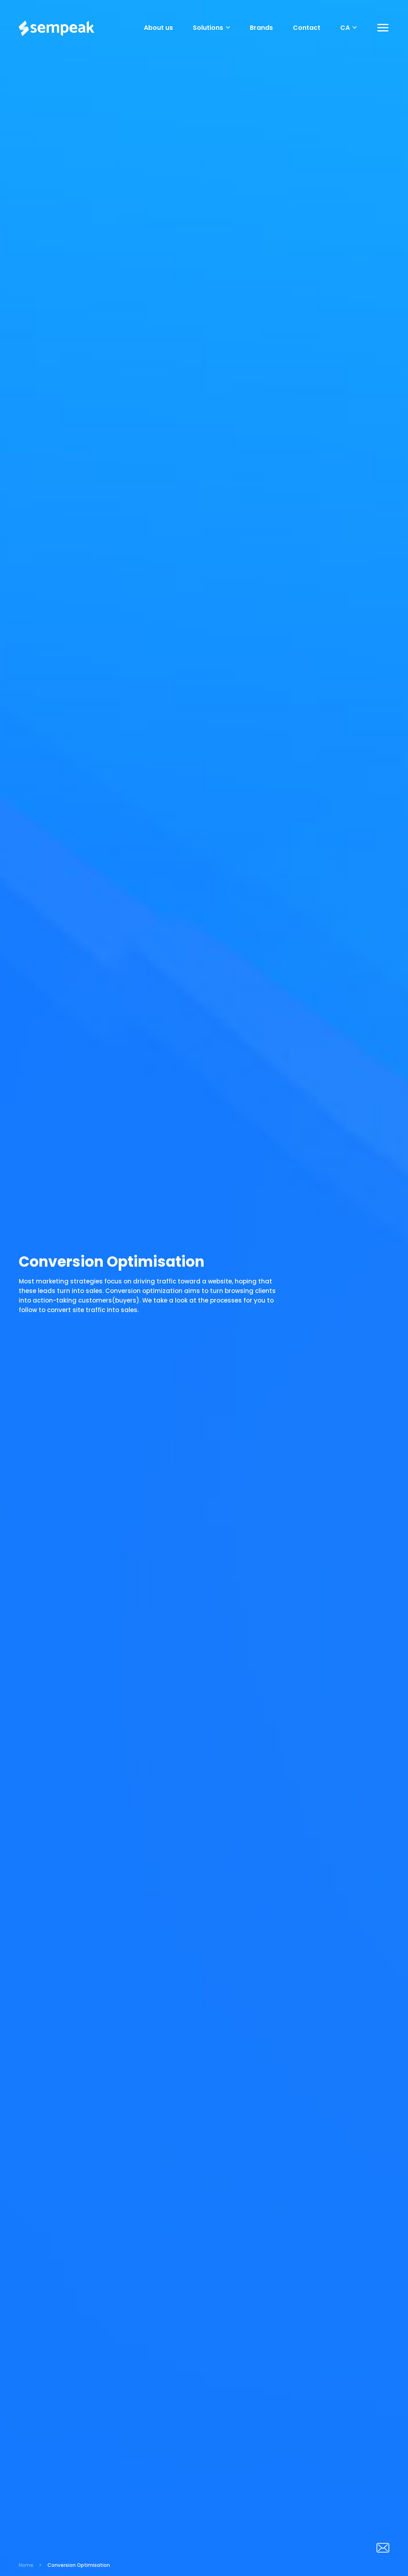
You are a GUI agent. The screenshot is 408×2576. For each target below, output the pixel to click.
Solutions (211, 27)
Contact (306, 27)
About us (158, 27)
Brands (261, 27)
